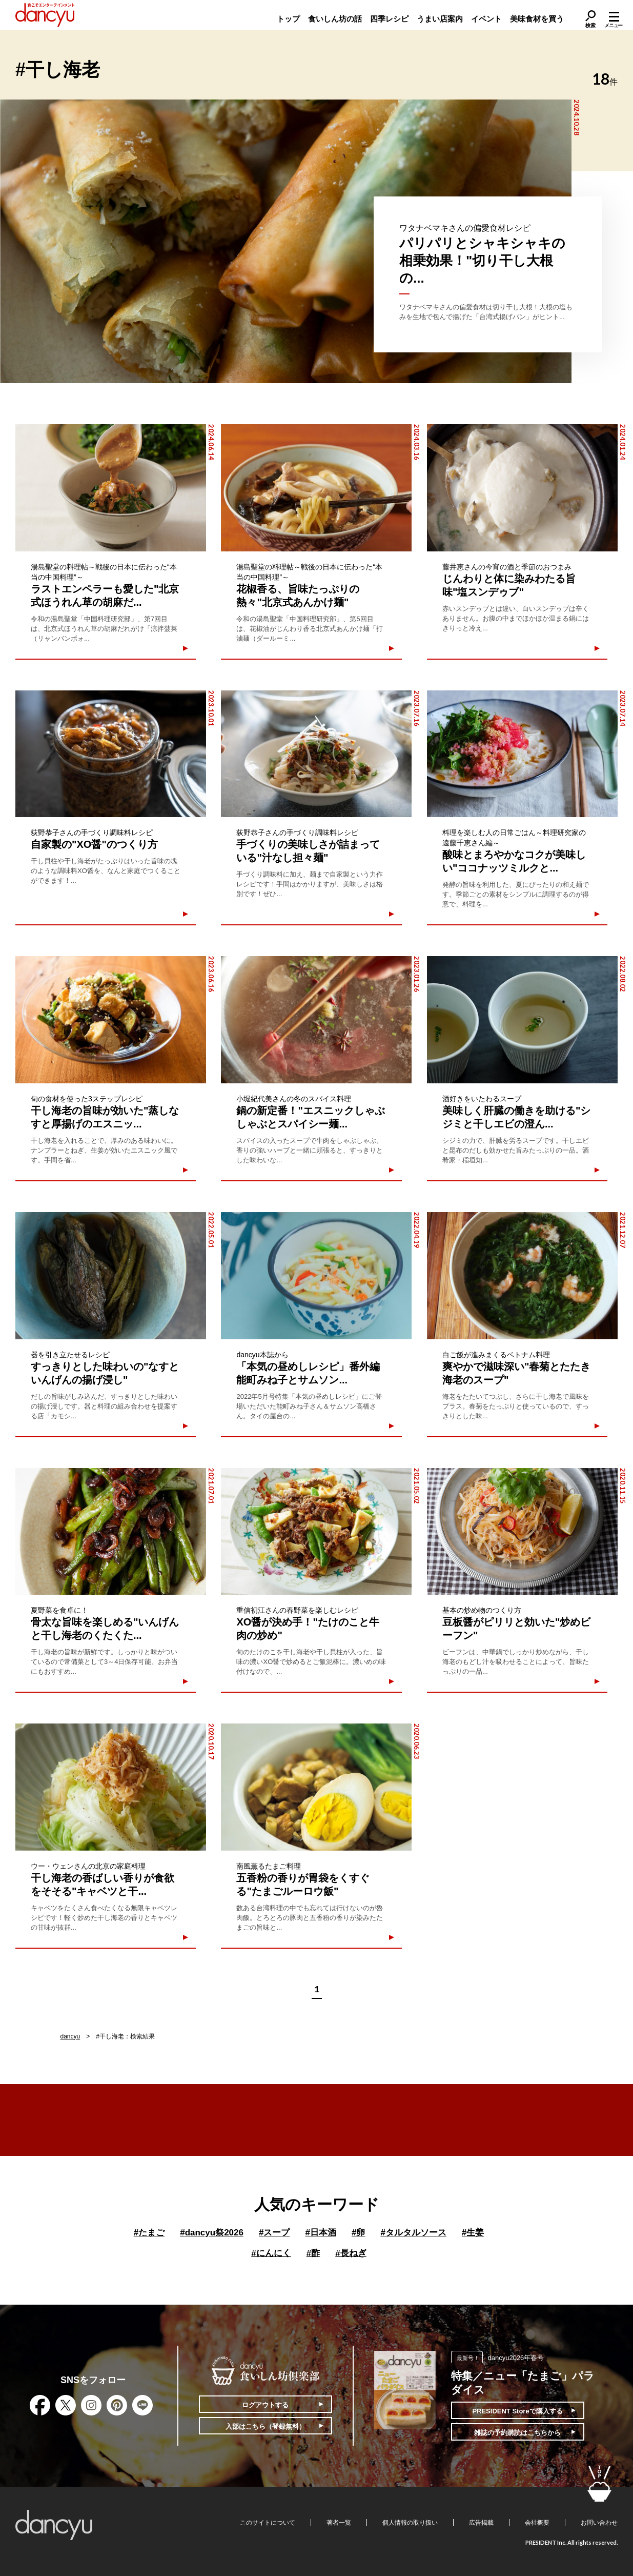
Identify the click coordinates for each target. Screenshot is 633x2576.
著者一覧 (338, 2522)
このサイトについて (267, 2522)
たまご (149, 2232)
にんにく (271, 2253)
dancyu (70, 2036)
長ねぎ (350, 2253)
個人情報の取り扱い (410, 2522)
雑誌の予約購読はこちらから (517, 2432)
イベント (486, 18)
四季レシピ (389, 18)
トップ (288, 18)
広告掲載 (481, 2522)
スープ (274, 2232)
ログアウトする (265, 2405)
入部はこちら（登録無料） (265, 2426)
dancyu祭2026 (211, 2232)
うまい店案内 (440, 18)
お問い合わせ (599, 2522)
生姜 (473, 2232)
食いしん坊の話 (335, 18)
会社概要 (537, 2522)
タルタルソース (413, 2232)
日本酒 (320, 2232)
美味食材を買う (537, 18)
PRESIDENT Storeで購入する (517, 2411)
